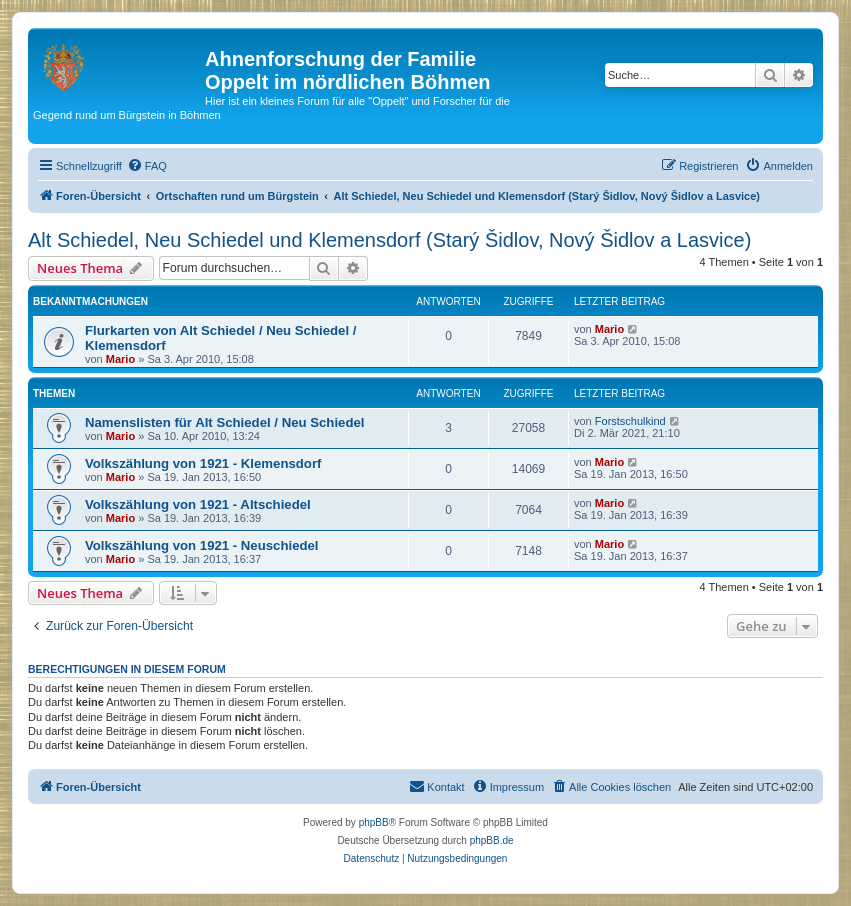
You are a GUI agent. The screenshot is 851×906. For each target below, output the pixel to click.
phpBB (374, 822)
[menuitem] (147, 166)
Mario (120, 359)
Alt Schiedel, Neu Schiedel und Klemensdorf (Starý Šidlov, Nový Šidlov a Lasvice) (389, 240)
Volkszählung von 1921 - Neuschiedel (202, 545)
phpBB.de (492, 840)
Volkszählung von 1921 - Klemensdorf (203, 463)
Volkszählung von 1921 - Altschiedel (198, 504)
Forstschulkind (630, 421)
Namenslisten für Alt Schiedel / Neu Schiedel (224, 422)
